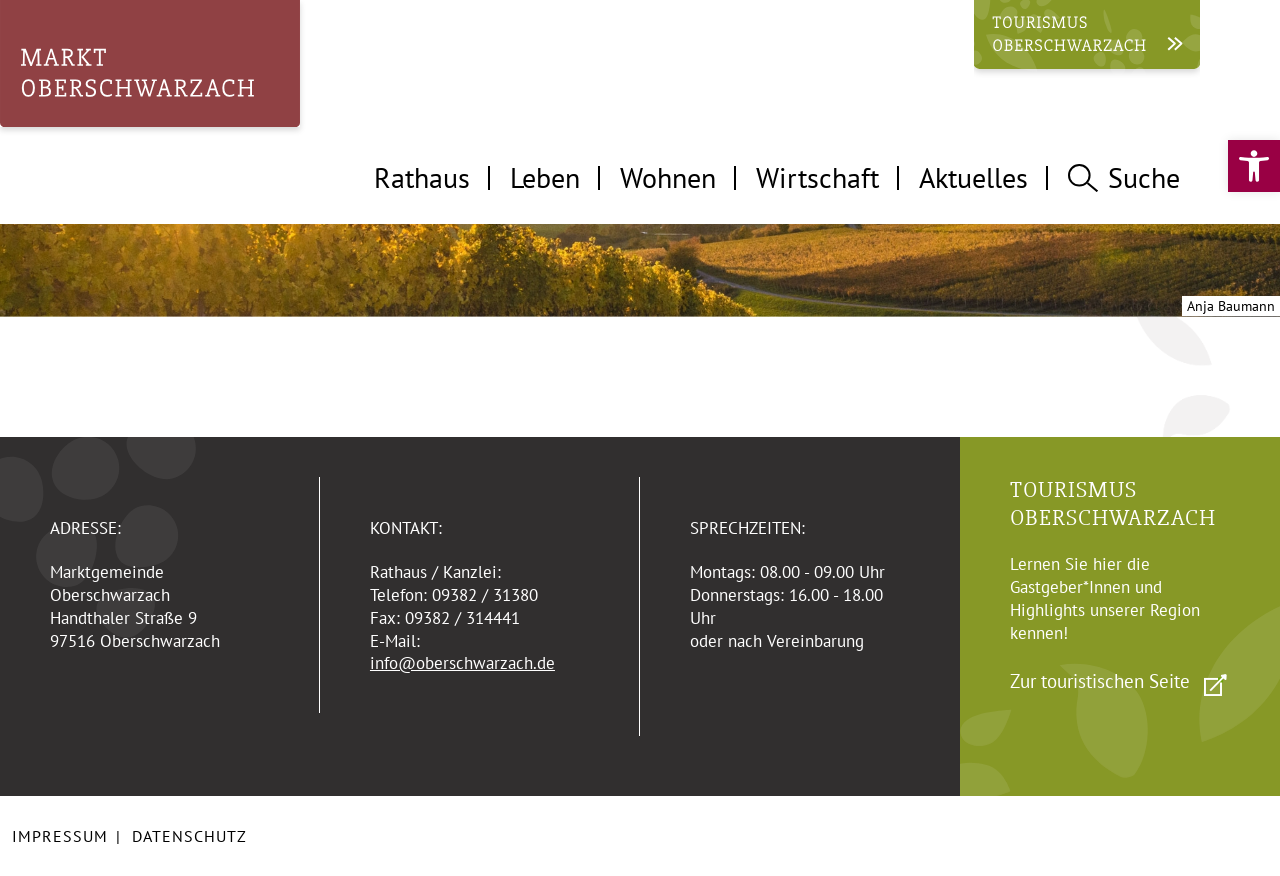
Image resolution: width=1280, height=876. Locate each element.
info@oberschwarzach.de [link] (462, 663)
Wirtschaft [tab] (817, 177)
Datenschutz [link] (189, 836)
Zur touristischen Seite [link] (1100, 681)
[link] (1254, 166)
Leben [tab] (545, 177)
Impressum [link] (60, 836)
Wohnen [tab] (668, 177)
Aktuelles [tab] (973, 177)
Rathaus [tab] (422, 177)
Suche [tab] (1124, 177)
